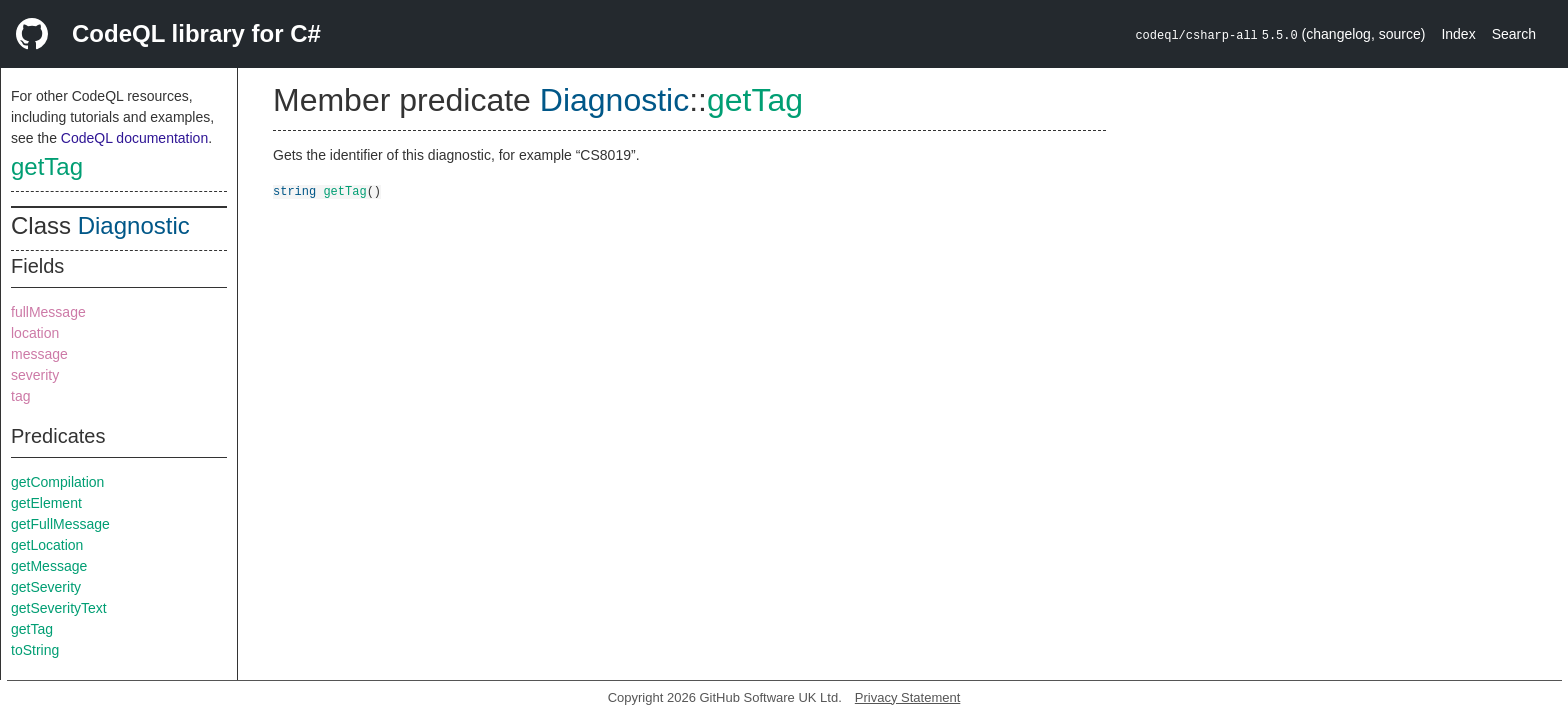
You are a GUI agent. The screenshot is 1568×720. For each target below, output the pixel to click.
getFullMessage (60, 524)
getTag (47, 166)
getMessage (49, 566)
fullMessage (48, 312)
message (39, 354)
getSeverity (46, 587)
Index (1458, 34)
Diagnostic (134, 225)
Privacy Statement (908, 697)
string (294, 190)
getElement (46, 503)
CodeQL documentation (134, 138)
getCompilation (57, 482)
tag (20, 396)
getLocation (47, 545)
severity (35, 375)
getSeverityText (59, 608)
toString (35, 650)
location (35, 333)
